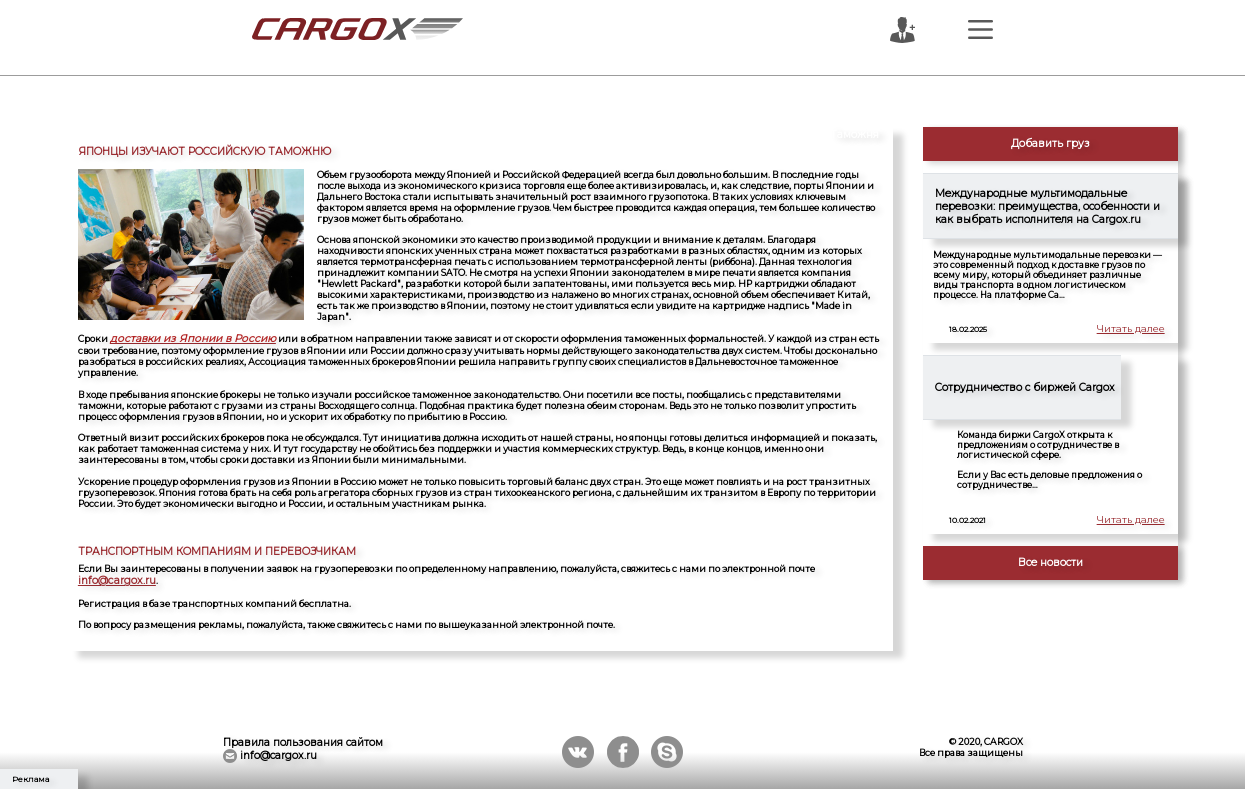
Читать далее (1132, 330)
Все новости (1050, 562)
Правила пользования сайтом (303, 738)
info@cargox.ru (113, 577)
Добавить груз (1050, 143)
